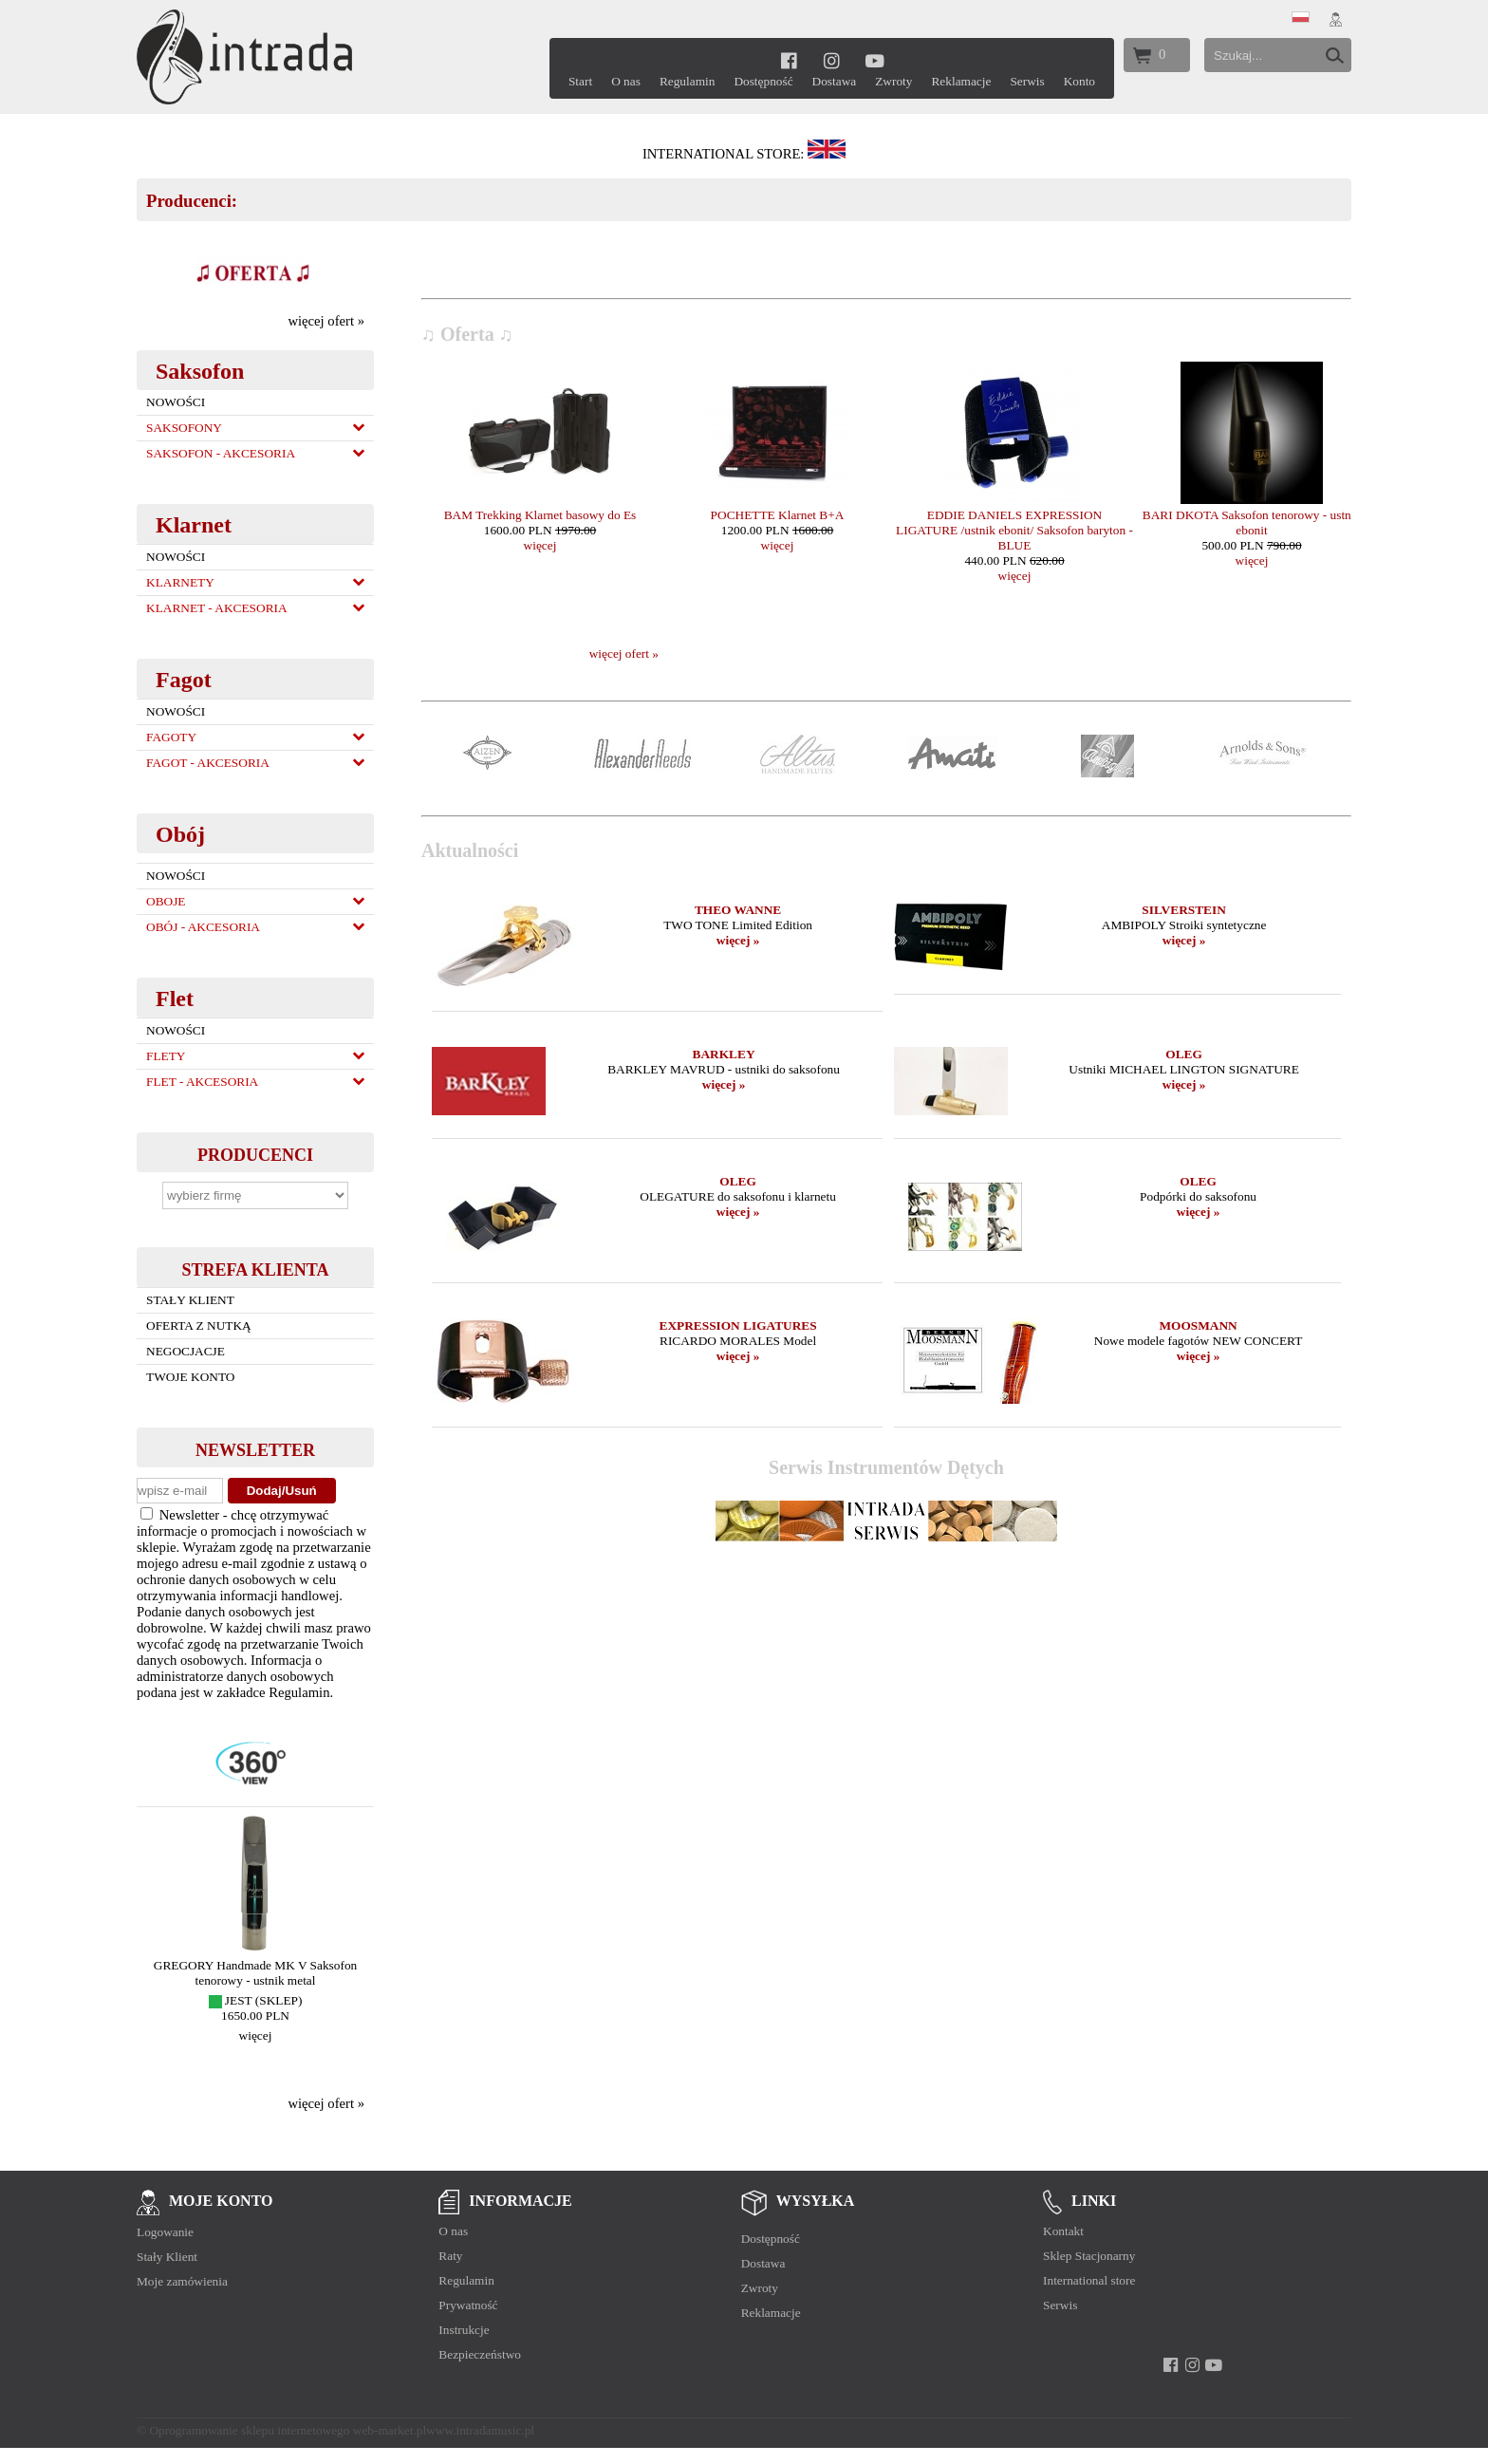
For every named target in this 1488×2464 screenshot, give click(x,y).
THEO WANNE (738, 910)
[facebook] (789, 60)
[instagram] (831, 60)
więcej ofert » (326, 320)
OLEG (1183, 1054)
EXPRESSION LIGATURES (738, 1325)
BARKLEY (724, 1054)
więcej (255, 2035)
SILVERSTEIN (1183, 910)
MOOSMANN (1198, 1325)
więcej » (738, 940)
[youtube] (874, 60)
